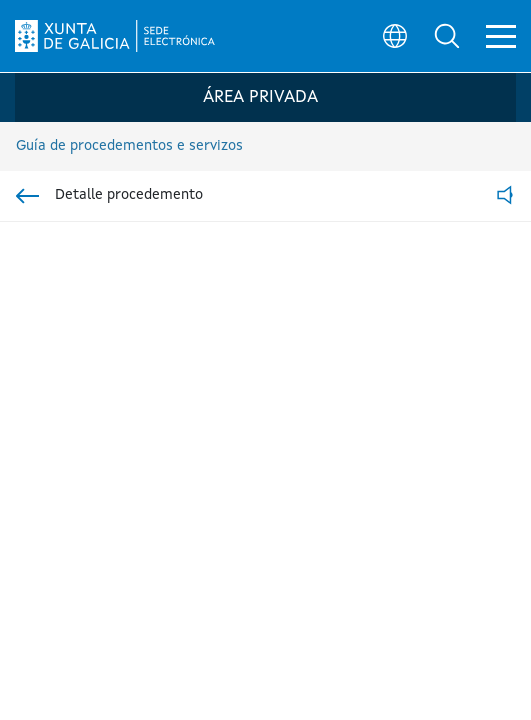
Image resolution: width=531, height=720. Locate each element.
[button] (447, 36)
